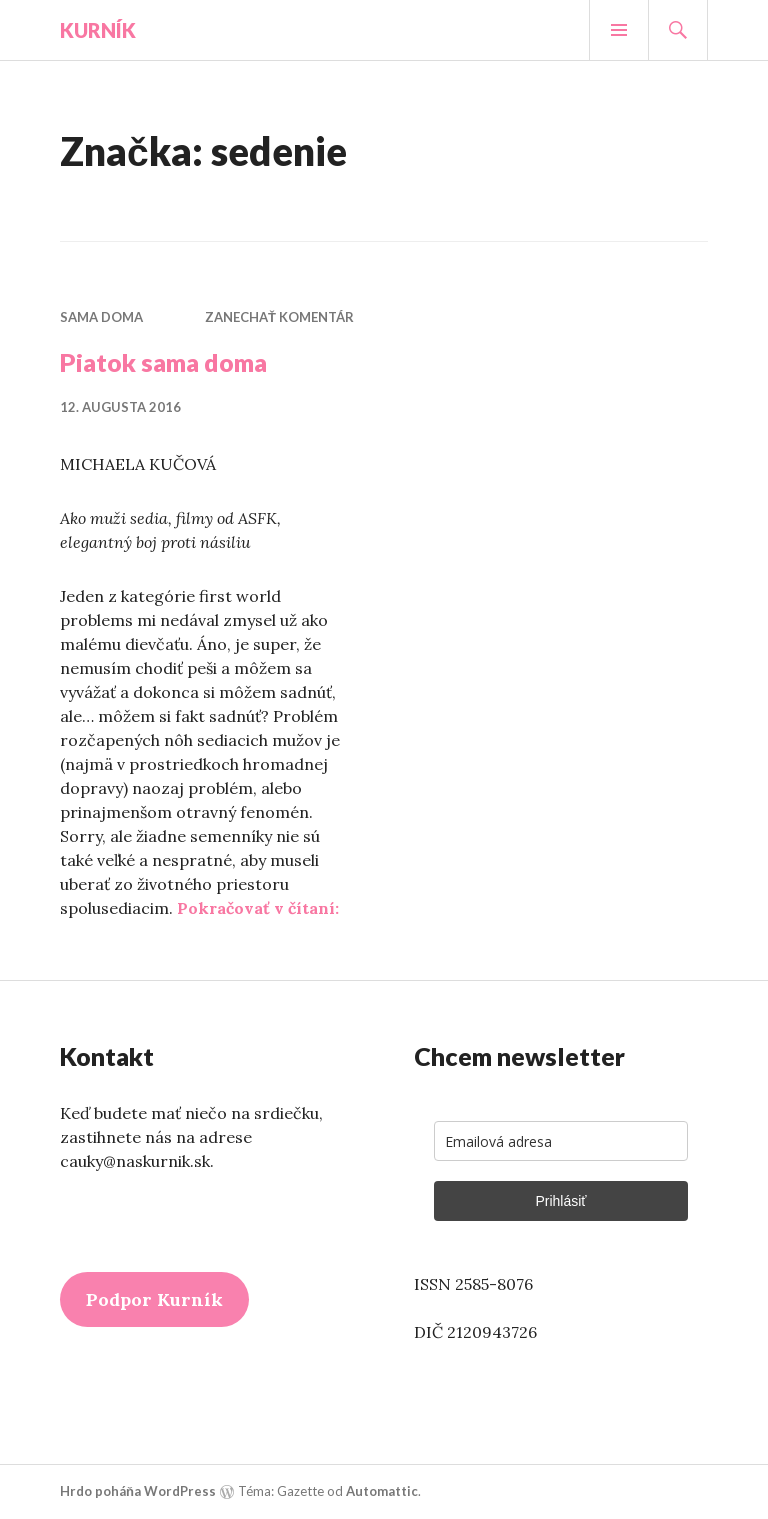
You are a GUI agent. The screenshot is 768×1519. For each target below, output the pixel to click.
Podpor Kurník (154, 1299)
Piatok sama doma (163, 362)
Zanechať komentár (279, 317)
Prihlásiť (560, 1201)
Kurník (98, 30)
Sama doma (101, 317)
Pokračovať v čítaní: (258, 908)
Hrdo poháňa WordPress (138, 1491)
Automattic (382, 1491)
